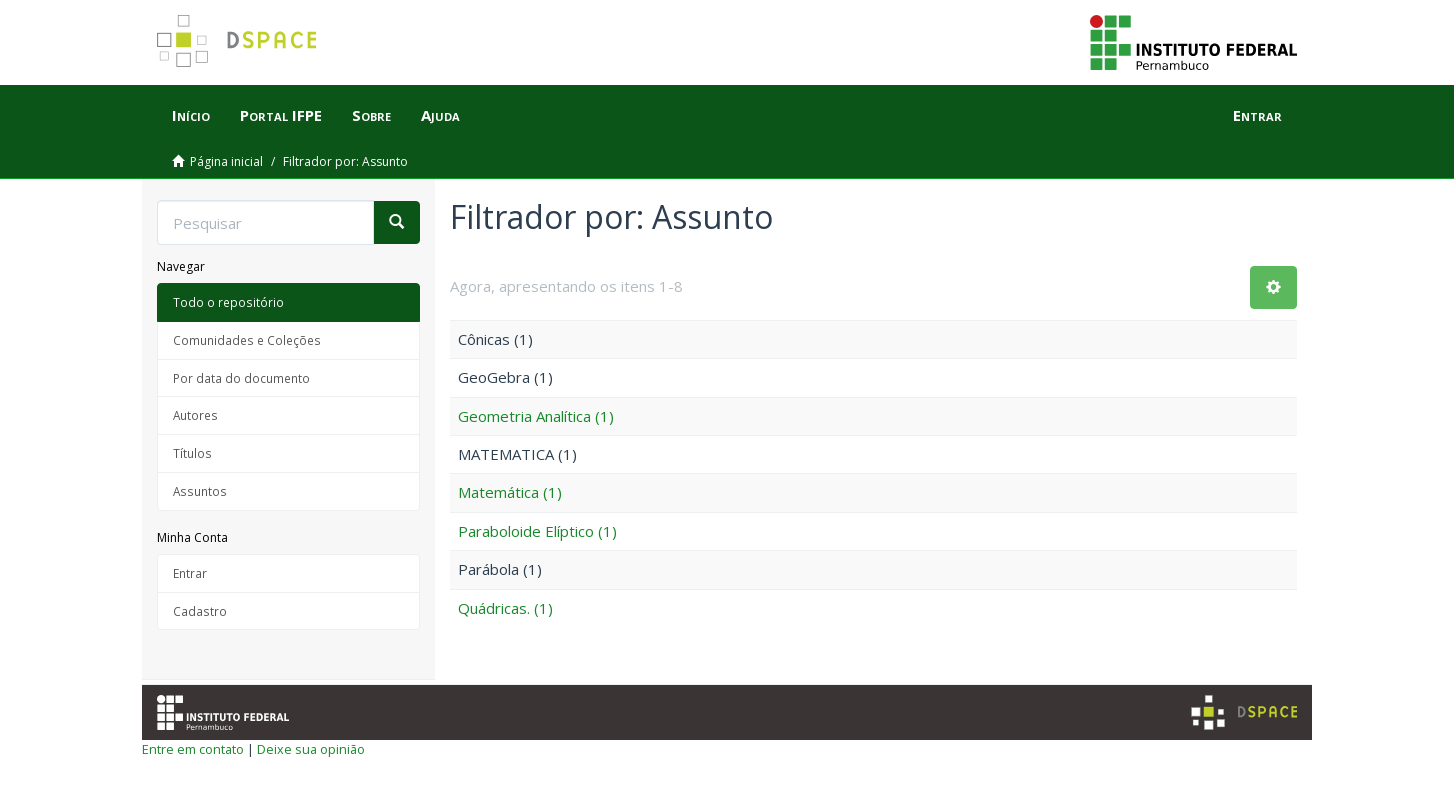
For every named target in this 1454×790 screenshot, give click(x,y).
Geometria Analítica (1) (536, 416)
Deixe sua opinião (311, 749)
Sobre (371, 115)
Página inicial (226, 161)
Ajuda (440, 115)
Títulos (192, 453)
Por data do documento (241, 378)
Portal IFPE (281, 115)
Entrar (190, 573)
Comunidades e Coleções (247, 340)
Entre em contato (193, 749)
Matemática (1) (510, 492)
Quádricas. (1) (505, 608)
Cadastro (200, 611)
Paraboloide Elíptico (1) (537, 531)
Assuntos (200, 491)
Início (191, 115)
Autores (195, 415)
